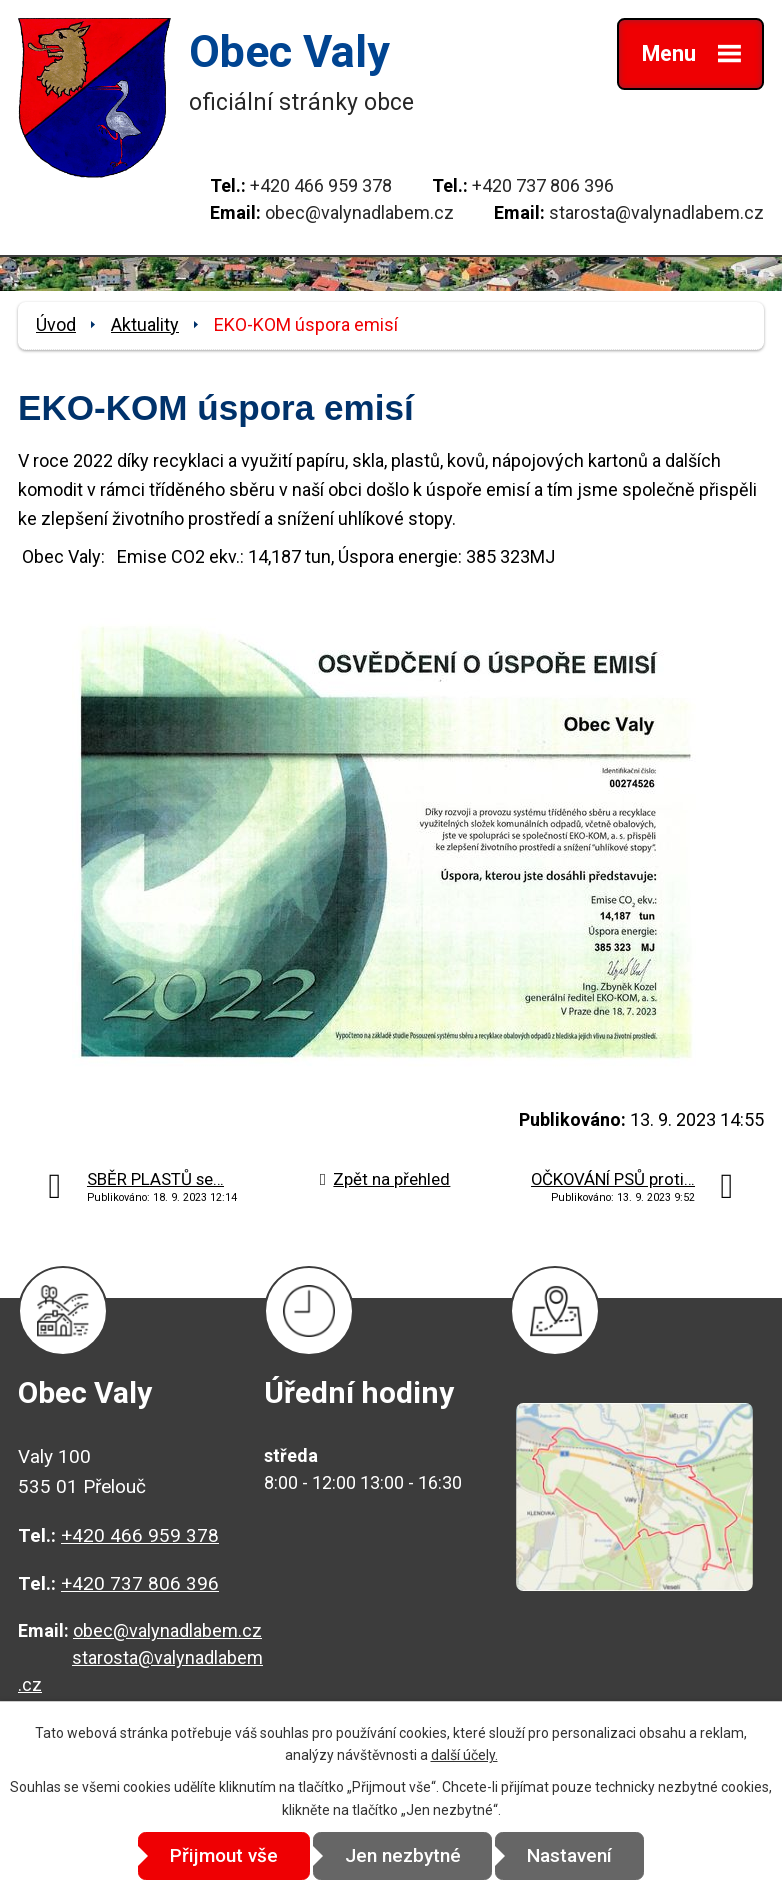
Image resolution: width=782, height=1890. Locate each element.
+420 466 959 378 (321, 185)
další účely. (464, 1755)
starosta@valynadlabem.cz (656, 212)
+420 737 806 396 (543, 185)
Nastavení (571, 1855)
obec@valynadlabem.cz (359, 212)
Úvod (56, 324)
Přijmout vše (223, 1855)
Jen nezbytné (403, 1855)
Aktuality (145, 324)
